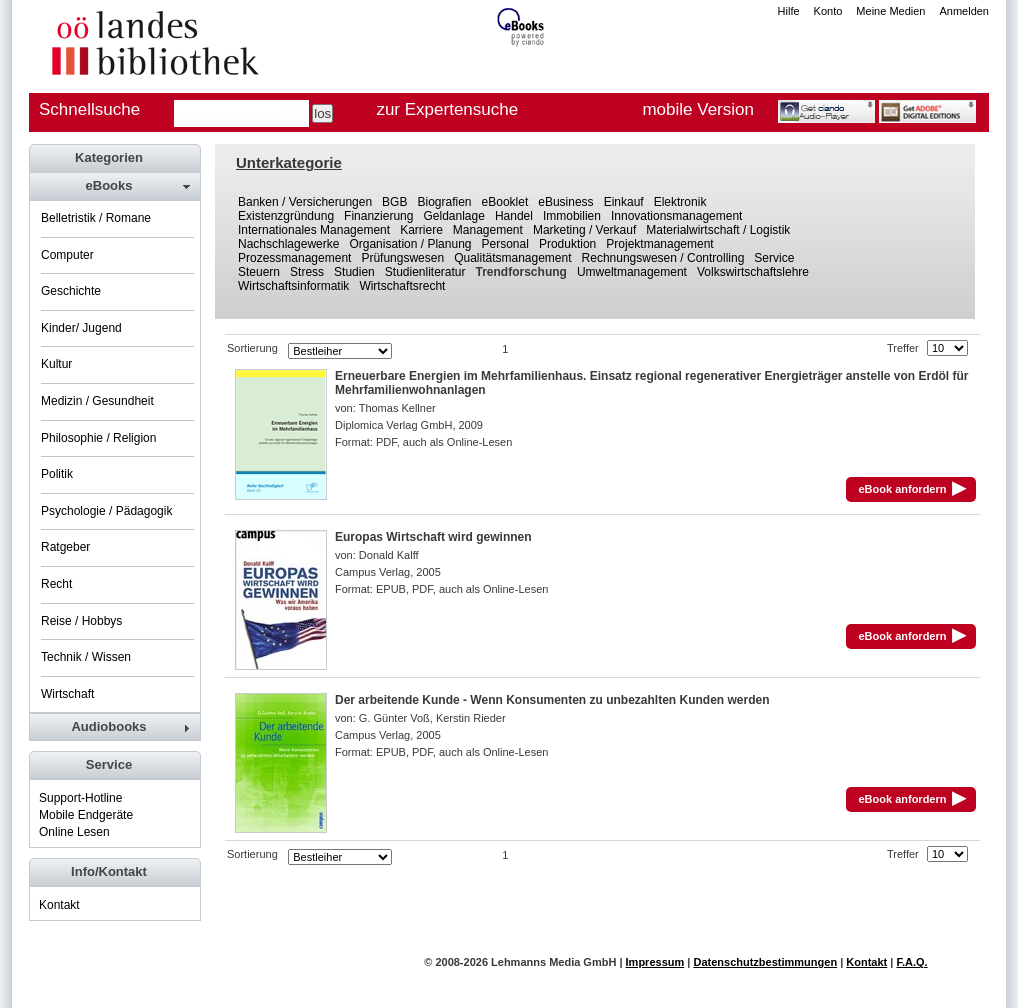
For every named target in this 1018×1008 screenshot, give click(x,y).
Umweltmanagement (632, 272)
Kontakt (59, 905)
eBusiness (565, 202)
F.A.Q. (911, 962)
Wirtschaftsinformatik (293, 286)
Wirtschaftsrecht (402, 286)
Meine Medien (890, 11)
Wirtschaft (67, 694)
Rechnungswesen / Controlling (663, 258)
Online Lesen (74, 832)
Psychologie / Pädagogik (106, 511)
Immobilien (572, 216)
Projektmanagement (659, 244)
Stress (307, 272)
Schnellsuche (89, 109)
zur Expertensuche (447, 109)
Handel (514, 216)
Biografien (444, 202)
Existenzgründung (286, 216)
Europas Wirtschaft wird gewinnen (433, 537)
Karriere (421, 230)
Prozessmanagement (294, 258)
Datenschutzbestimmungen (765, 962)
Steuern (259, 272)
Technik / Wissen (86, 657)
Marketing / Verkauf (584, 230)
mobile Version (698, 109)
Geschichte (71, 291)
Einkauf (624, 202)
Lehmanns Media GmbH (553, 962)
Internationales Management (314, 230)
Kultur (56, 364)
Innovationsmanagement (676, 216)
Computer (67, 255)
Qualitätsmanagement (512, 258)
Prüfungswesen (402, 258)
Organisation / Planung (410, 244)
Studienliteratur (425, 272)
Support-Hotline (80, 798)
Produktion (567, 244)
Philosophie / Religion (98, 438)
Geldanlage (453, 216)
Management (488, 230)
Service (774, 258)
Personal (505, 244)
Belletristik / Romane (96, 218)
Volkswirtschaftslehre (753, 272)
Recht (56, 584)
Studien (354, 272)
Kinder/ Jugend (81, 328)
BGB (394, 202)
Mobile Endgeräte (86, 815)
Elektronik (680, 202)
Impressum (655, 962)
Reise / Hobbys (81, 621)
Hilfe (789, 11)
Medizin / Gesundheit (97, 401)
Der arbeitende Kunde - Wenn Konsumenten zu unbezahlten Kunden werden (552, 700)
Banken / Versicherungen (305, 202)
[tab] (114, 186)
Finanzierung (378, 216)
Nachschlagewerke (288, 244)
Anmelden (964, 11)
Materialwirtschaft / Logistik (718, 230)
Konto (828, 11)
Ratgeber (65, 547)
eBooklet (505, 202)
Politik (57, 474)
